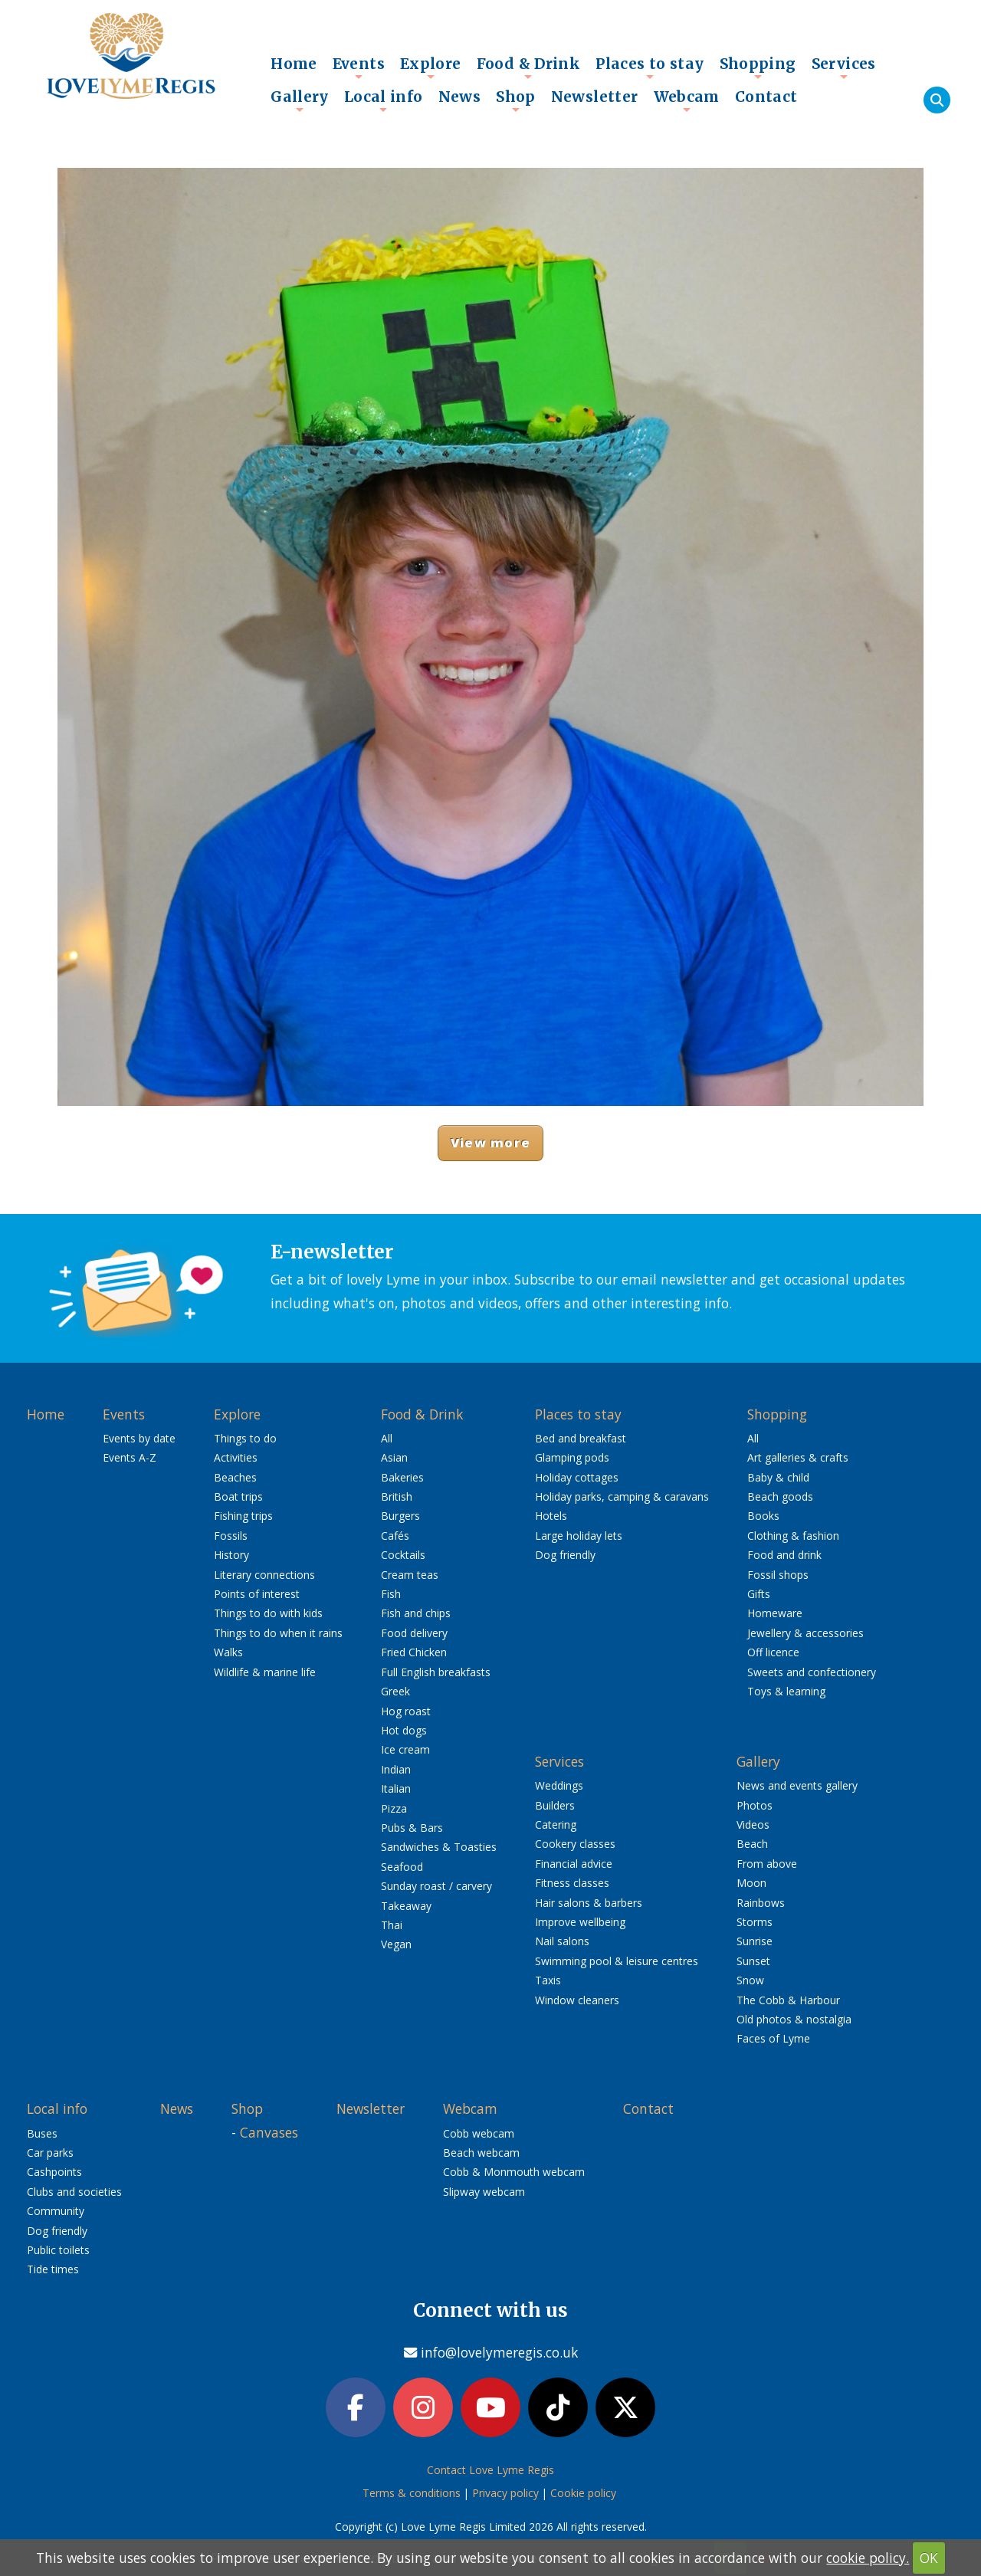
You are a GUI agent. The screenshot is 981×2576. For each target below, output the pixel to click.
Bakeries (402, 1477)
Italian (396, 1788)
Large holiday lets (578, 1535)
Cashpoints (54, 2171)
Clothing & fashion (793, 1535)
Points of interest (257, 1594)
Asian (394, 1457)
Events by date (139, 1438)
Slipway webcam (484, 2191)
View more (490, 1142)
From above (767, 1863)
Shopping (758, 67)
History (231, 1554)
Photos (755, 1805)
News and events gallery (797, 1785)
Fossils (231, 1535)
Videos (753, 1824)
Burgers (400, 1515)
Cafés (395, 1535)
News (459, 96)
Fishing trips (243, 1515)
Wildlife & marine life (265, 1672)
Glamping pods (572, 1457)
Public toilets (58, 2250)
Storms (755, 1922)
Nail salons (562, 1941)
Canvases (269, 2132)
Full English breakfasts (435, 1672)
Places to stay (649, 67)
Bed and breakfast (580, 1438)
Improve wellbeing (580, 1922)
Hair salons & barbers (588, 1902)
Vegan (396, 1944)
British (396, 1496)
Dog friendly (565, 1554)
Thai (391, 1925)
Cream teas (409, 1574)
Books (763, 1515)
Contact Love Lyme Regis (490, 2470)
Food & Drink (529, 67)
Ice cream (405, 1749)
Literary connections (264, 1574)
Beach (752, 1843)
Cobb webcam (478, 2133)
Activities (236, 1457)
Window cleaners (577, 2000)
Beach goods (780, 1496)
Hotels (551, 1515)
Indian (396, 1769)
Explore (430, 67)
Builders (555, 1805)
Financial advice (573, 1863)
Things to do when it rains (278, 1633)
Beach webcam (481, 2152)
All (386, 1438)
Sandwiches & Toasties (439, 1846)
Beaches (235, 1477)
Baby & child (778, 1477)
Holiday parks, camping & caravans (622, 1496)
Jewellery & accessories (805, 1633)
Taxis (548, 1980)
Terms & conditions (412, 2493)
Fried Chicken (414, 1652)
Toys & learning (786, 1691)
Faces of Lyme (773, 2038)
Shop (516, 100)
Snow (750, 1980)
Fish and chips (416, 1613)
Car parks (50, 2152)
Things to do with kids (268, 1613)
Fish (391, 1594)
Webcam (687, 100)
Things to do (245, 1438)
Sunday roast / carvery (436, 1886)
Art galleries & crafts (797, 1457)
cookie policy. (867, 2557)
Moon (751, 1882)
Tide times (53, 2269)
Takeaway (406, 1905)
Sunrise (755, 1941)
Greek (395, 1691)
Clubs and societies (74, 2191)
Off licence (773, 1652)
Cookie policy (583, 2493)
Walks (228, 1652)
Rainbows (761, 1902)
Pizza (394, 1808)
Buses (42, 2133)
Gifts (758, 1594)
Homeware (774, 1613)
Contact (766, 96)
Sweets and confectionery (811, 1672)
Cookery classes (575, 1843)
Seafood (402, 1866)
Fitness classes (572, 1882)
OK (929, 2557)
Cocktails (403, 1554)
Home (294, 63)
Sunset (753, 1961)
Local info (383, 100)
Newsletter (594, 96)
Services (844, 67)
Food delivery (414, 1633)
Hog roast (406, 1711)
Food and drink (784, 1554)
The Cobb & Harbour (788, 2000)
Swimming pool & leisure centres (616, 1961)
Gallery (300, 100)
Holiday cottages (576, 1477)
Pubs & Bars (412, 1827)
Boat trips (238, 1496)
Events (359, 67)
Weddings (559, 1785)
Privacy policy (505, 2493)
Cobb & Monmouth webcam (514, 2171)
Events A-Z (129, 1457)
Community (55, 2211)
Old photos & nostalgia (794, 2019)
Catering (555, 1824)
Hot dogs (404, 1730)
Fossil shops (778, 1574)
